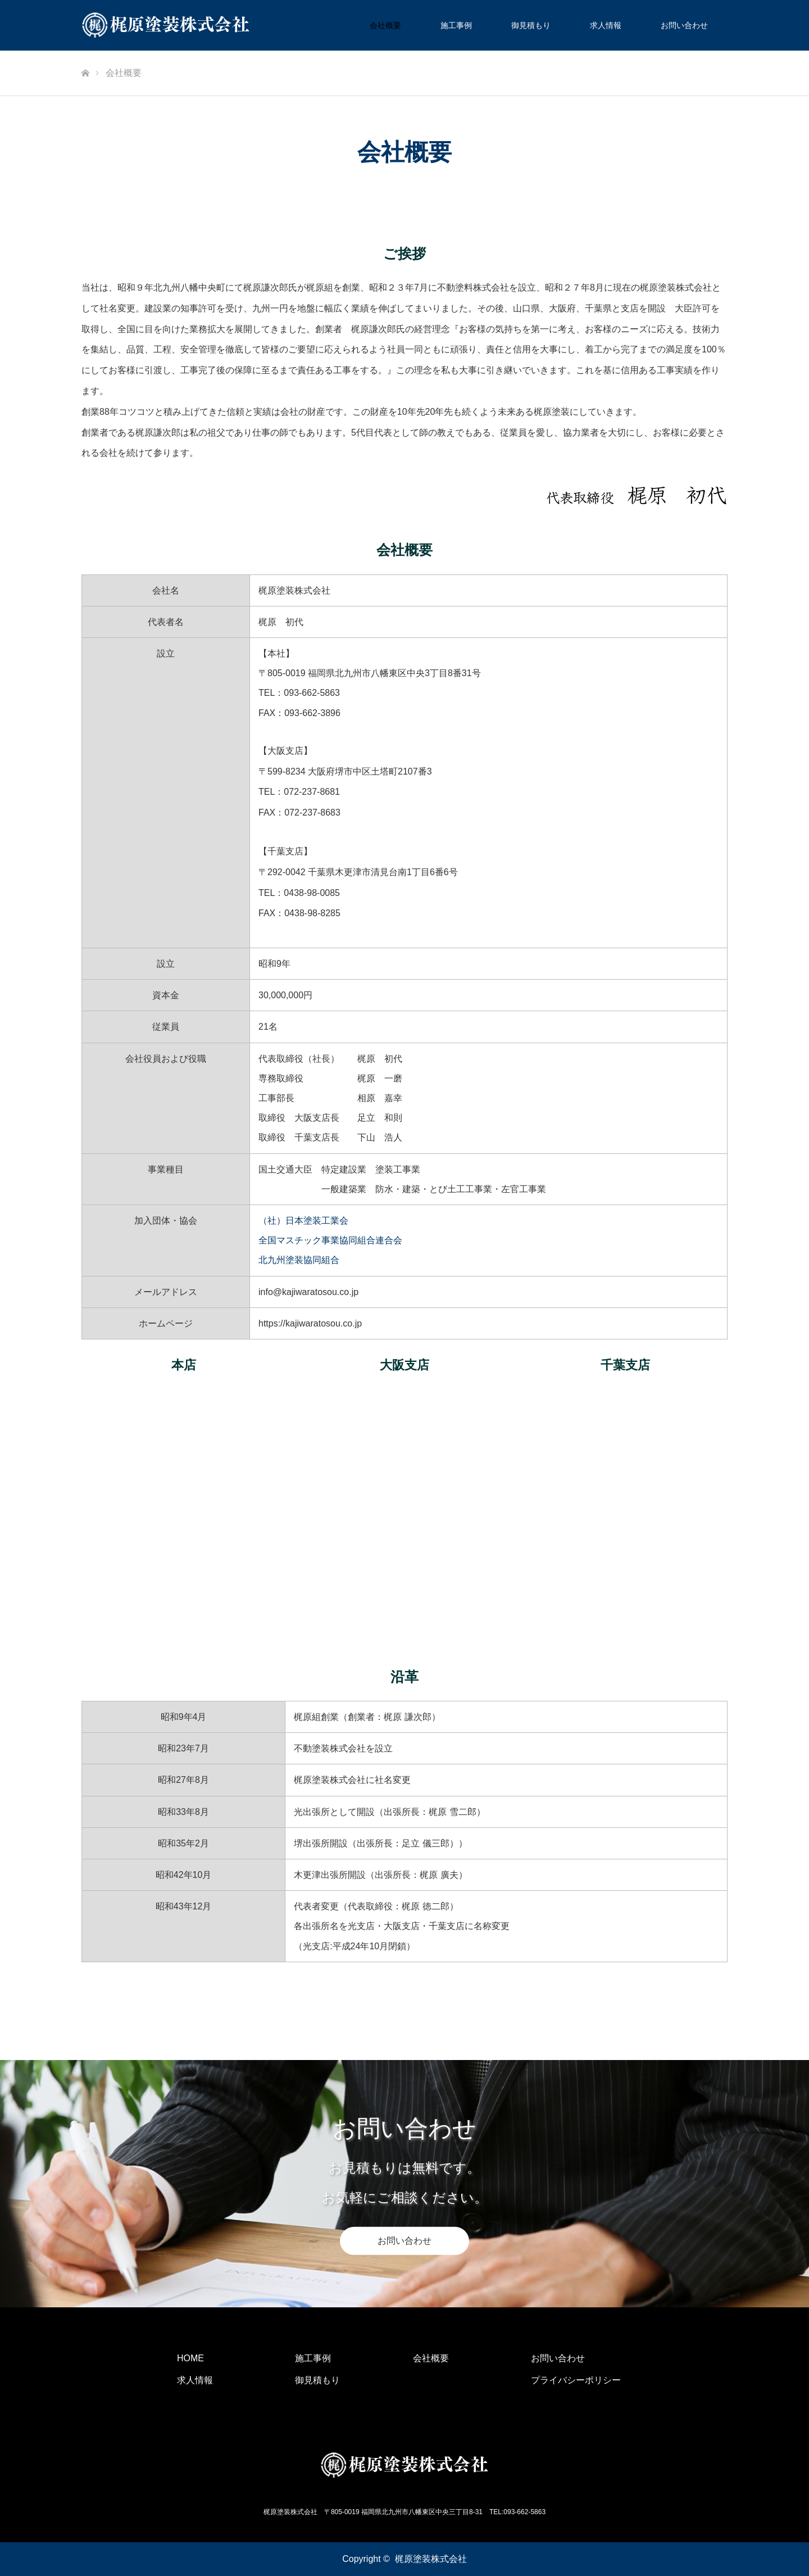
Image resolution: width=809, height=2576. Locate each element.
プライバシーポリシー (576, 2380)
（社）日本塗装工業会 (303, 1220)
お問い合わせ (684, 25)
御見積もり (531, 25)
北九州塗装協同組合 (298, 1260)
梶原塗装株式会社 (431, 2559)
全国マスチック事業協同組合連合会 (330, 1240)
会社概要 (385, 25)
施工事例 (456, 25)
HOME (190, 2358)
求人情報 (605, 25)
